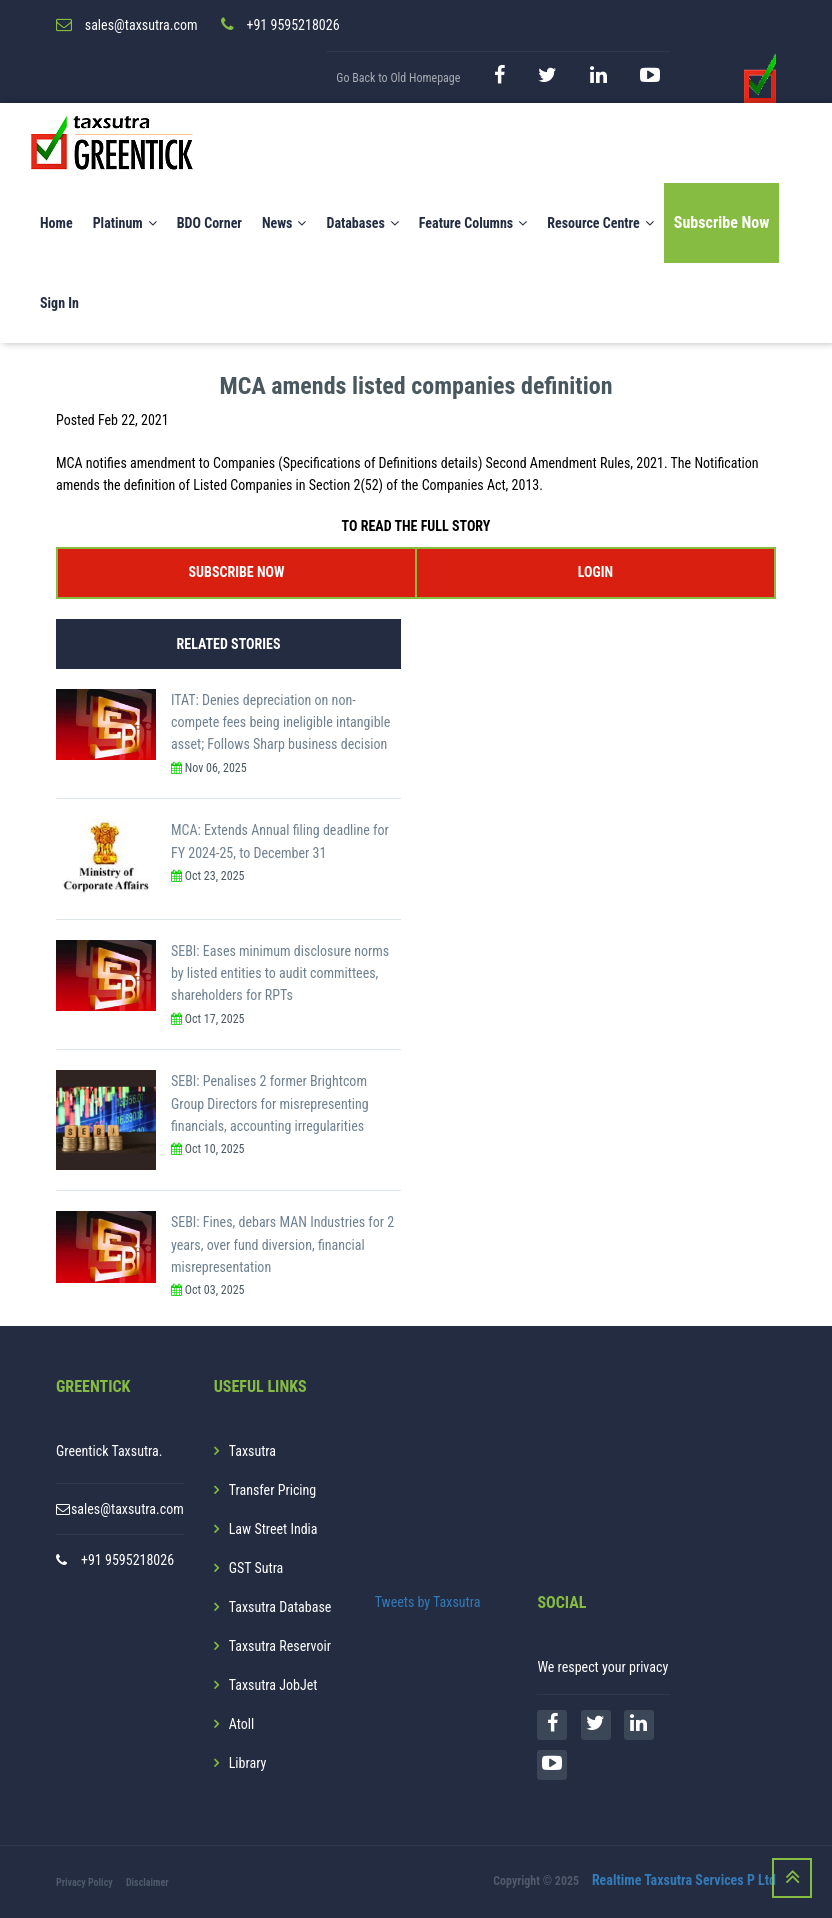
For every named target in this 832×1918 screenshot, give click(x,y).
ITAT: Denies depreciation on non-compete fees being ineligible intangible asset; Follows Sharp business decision (280, 722)
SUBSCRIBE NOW (237, 572)
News (284, 224)
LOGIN (595, 572)
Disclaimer (147, 1882)
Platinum (125, 224)
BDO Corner (209, 224)
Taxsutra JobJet (273, 1685)
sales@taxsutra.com (127, 1509)
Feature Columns (473, 224)
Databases (362, 224)
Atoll (241, 1724)
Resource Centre (600, 224)
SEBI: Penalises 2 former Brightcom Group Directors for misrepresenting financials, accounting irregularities (270, 1104)
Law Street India (273, 1529)
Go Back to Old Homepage (398, 78)
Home (56, 224)
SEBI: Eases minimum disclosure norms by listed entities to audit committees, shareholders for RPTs (280, 973)
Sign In (59, 304)
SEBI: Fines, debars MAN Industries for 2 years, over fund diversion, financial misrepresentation (282, 1245)
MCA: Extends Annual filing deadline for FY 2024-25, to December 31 (280, 842)
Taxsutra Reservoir (280, 1646)
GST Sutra (256, 1568)
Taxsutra (252, 1451)
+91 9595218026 (127, 1560)
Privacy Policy (84, 1882)
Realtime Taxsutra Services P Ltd (684, 1881)
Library (248, 1763)
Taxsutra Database (280, 1607)
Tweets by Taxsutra (428, 1602)
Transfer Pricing (273, 1490)
